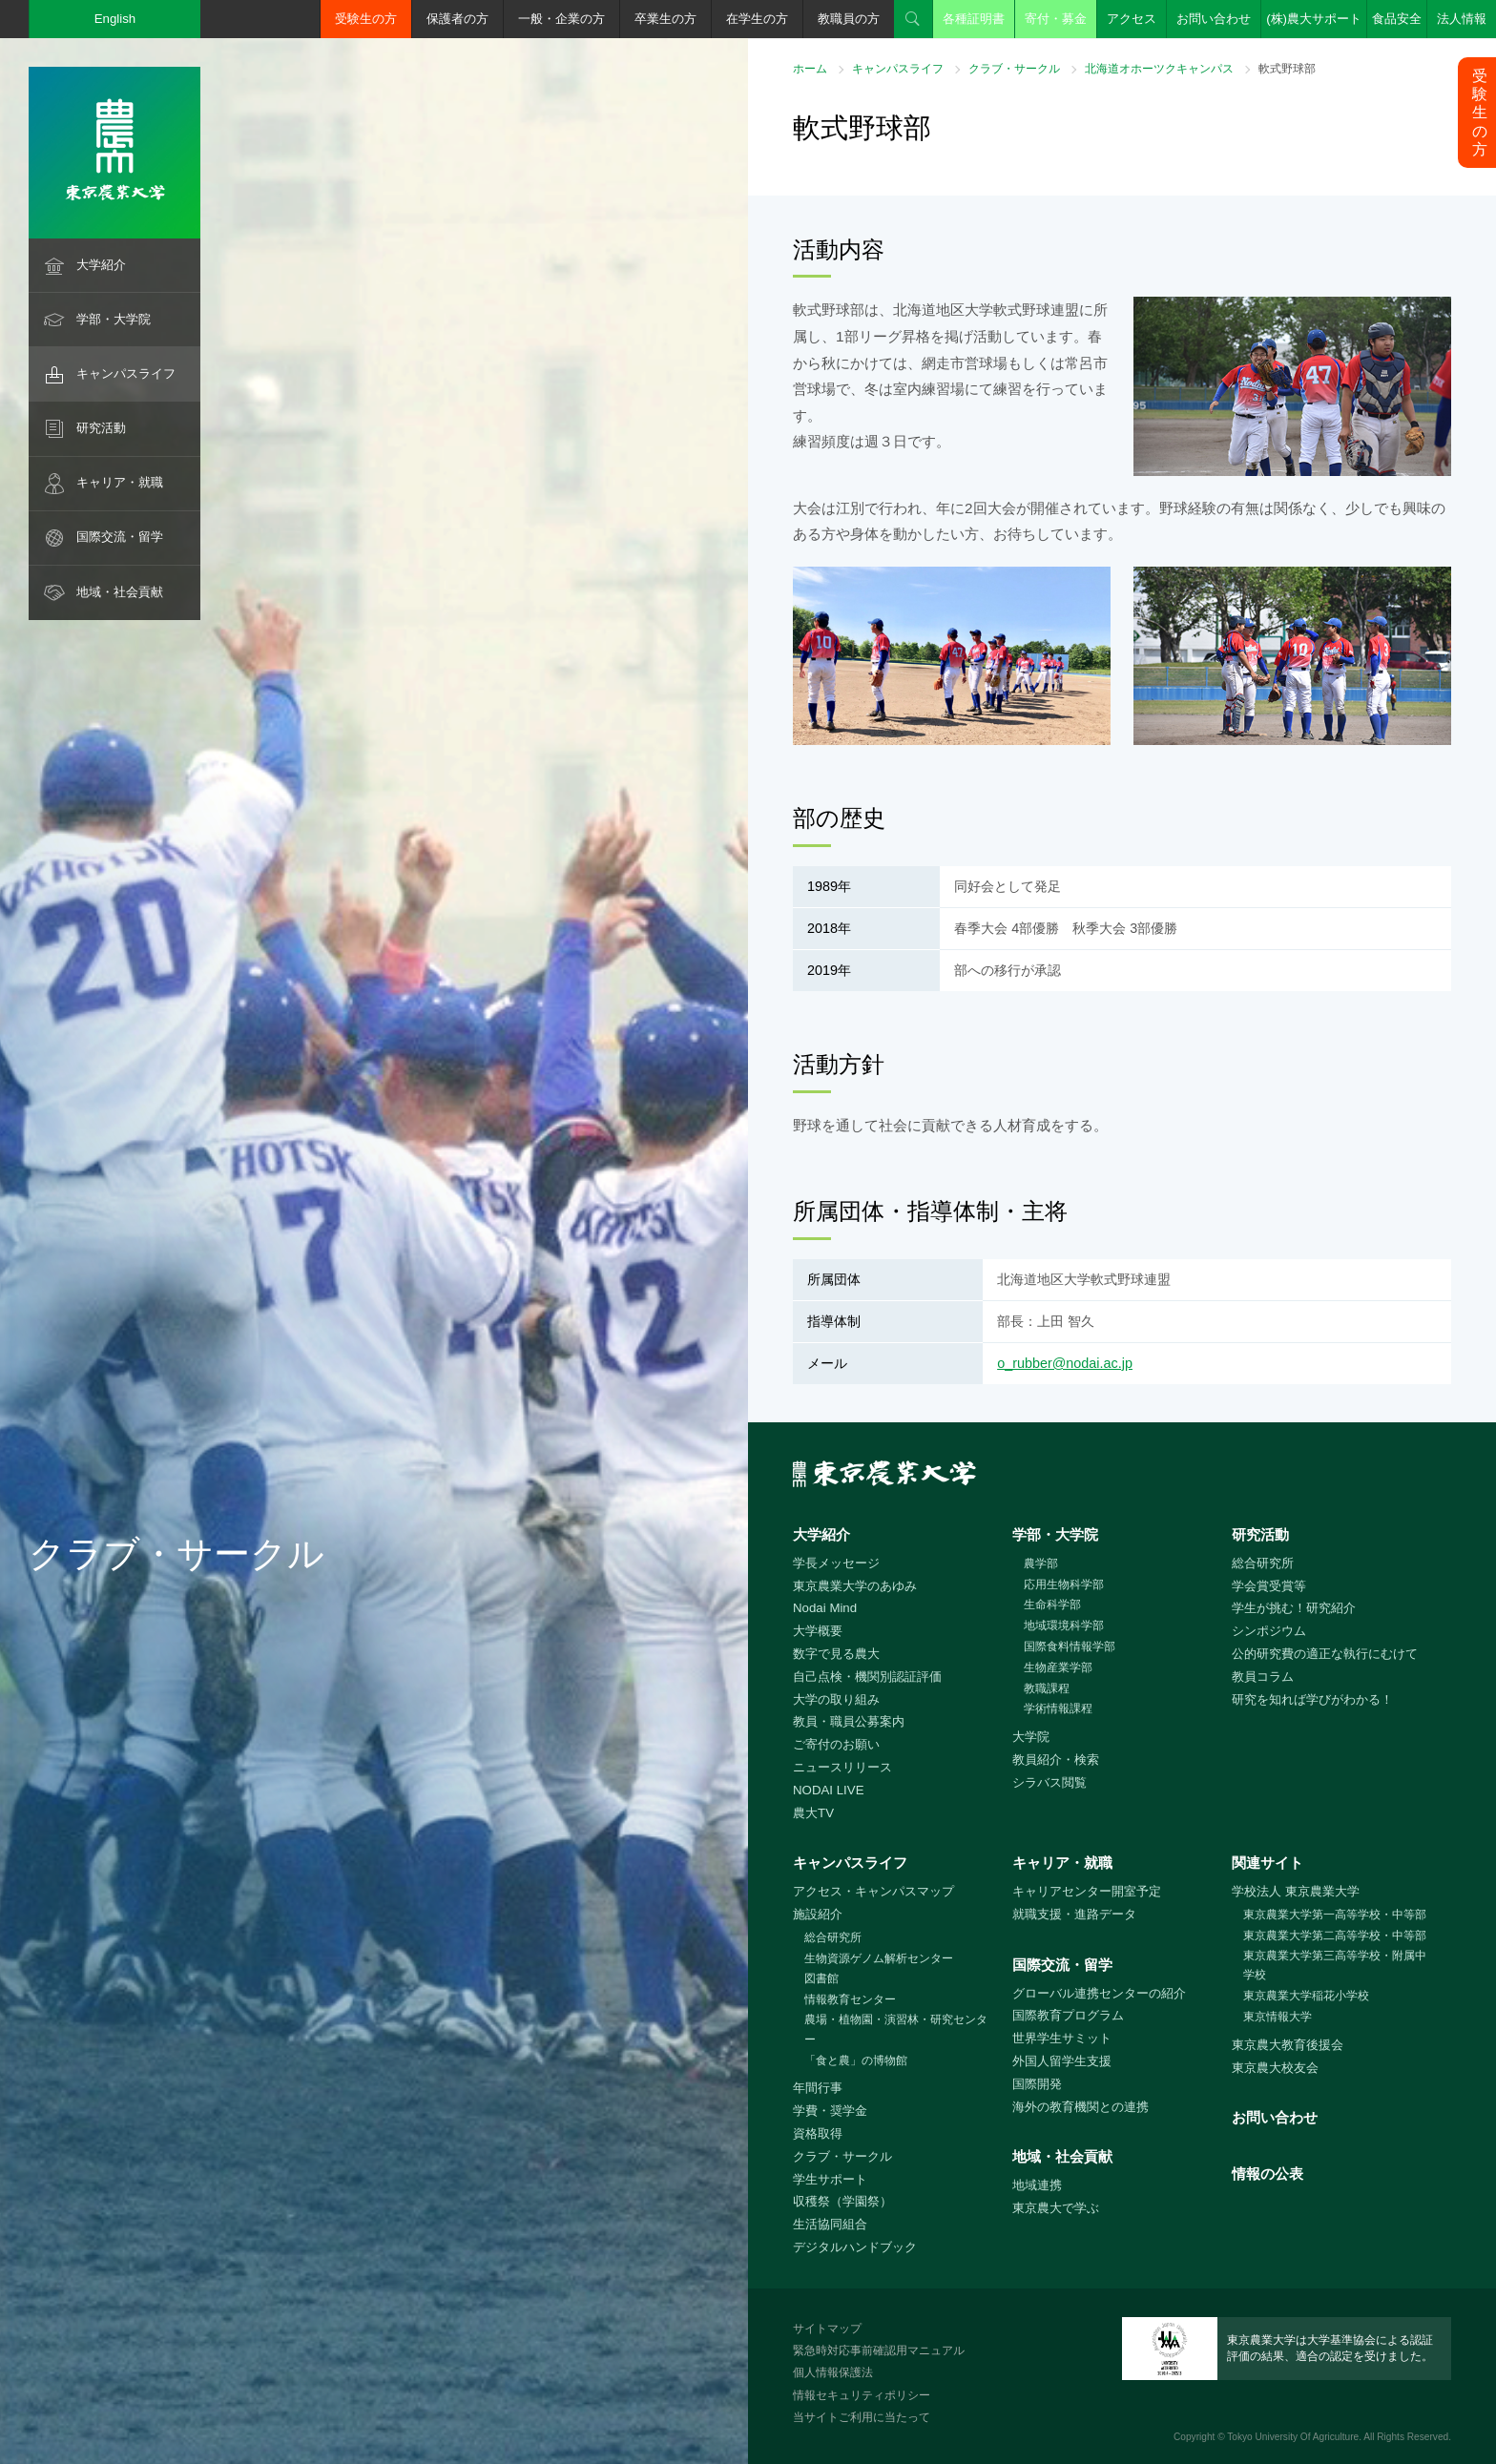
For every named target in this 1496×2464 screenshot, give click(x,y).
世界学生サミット (1062, 2038)
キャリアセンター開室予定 (1086, 1891)
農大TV (813, 1813)
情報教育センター (850, 1999)
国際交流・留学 (119, 536)
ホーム (810, 68)
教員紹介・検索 (1055, 1759)
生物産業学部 (1058, 1667)
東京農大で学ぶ (1055, 2208)
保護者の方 (457, 18)
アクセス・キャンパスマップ (873, 1891)
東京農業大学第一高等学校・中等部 (1334, 1914)
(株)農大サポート (1313, 18)
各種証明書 (974, 18)
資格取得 (817, 2133)
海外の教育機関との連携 (1080, 2107)
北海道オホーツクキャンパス (1159, 68)
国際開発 (1037, 2084)
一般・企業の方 (561, 18)
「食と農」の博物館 (855, 2060)
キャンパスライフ (126, 373)
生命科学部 (1052, 1604)
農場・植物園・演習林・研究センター (895, 2029)
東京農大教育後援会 (1287, 2045)
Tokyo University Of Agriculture (1293, 2437)
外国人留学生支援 (1062, 2061)
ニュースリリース (842, 1767)
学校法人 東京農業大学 (1296, 1891)
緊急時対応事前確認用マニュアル (879, 2350)
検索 (913, 19)
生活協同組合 (830, 2224)
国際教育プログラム (1068, 2015)
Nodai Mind (825, 1608)
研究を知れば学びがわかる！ (1312, 1699)
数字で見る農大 (836, 1653)
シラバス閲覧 (1049, 1782)
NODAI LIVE (828, 1790)
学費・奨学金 (830, 2110)
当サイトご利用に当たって (861, 2417)
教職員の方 (849, 18)
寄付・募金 (1056, 18)
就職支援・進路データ (1074, 1914)
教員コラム (1263, 1676)
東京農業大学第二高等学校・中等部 (1334, 1935)
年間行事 (817, 2088)
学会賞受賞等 (1269, 1586)
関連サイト (1267, 1862)
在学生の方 (757, 18)
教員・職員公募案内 (848, 1721)
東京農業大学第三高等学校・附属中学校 (1334, 1965)
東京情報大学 (1277, 2016)
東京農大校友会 (1275, 2067)
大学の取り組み (836, 1699)
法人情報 (1461, 18)
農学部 (1041, 1563)
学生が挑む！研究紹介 (1294, 1608)
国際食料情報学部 (1069, 1646)
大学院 (1030, 1736)
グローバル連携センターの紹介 (1099, 1993)
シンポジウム (1269, 1631)
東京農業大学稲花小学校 (1306, 1995)
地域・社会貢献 (119, 592)
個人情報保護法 (833, 2372)
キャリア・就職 (119, 482)
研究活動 (101, 428)
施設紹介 (817, 1914)
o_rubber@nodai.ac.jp (1064, 1363)
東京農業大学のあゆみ (855, 1586)
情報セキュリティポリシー (861, 2395)
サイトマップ (827, 2328)
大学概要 (817, 1631)
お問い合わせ (1213, 18)
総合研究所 (1263, 1563)
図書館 (821, 1978)
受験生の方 (366, 18)
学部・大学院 (113, 319)
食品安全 (1397, 18)
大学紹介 (101, 265)
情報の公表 (1267, 2173)
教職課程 (1047, 1688)
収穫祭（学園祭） (842, 2201)
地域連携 (1037, 2185)
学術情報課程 (1058, 1708)
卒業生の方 (665, 18)
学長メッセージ (836, 1563)
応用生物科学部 (1064, 1584)
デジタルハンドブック (855, 2247)
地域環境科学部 (1064, 1625)
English (115, 18)
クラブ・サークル (1014, 68)
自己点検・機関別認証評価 (867, 1676)
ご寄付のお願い (836, 1744)
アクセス (1131, 18)
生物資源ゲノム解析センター (878, 1958)
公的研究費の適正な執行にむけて (1325, 1653)
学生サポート (830, 2179)
